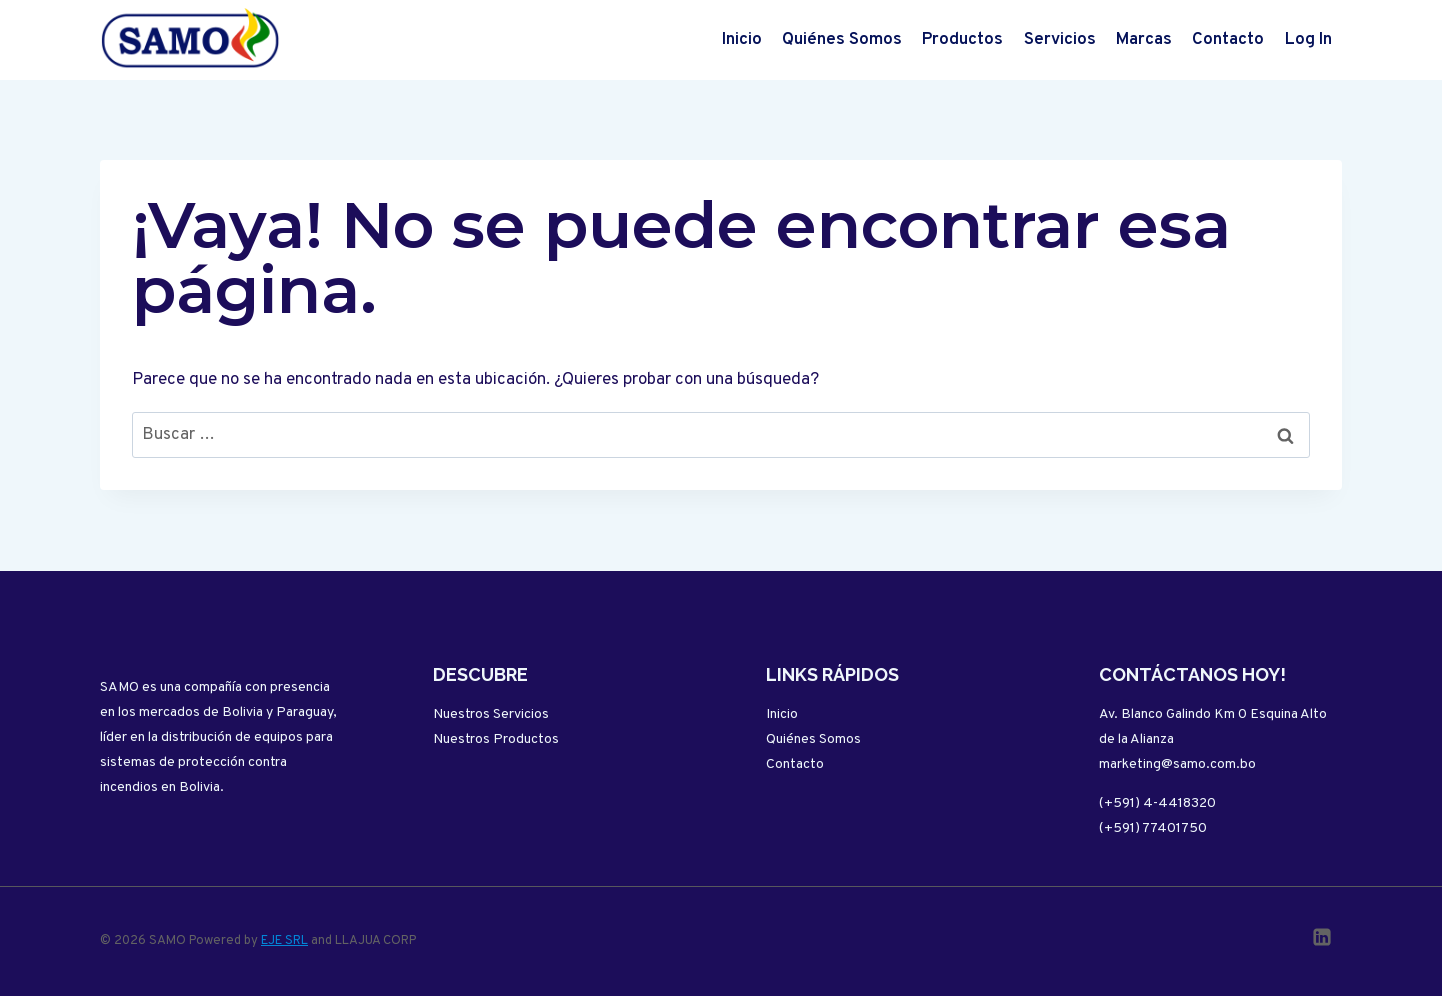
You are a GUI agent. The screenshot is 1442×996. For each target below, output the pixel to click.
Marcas (1144, 40)
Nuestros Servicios (491, 714)
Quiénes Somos (842, 40)
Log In (1308, 40)
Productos (962, 40)
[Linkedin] (1322, 937)
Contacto (1228, 40)
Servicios (1060, 40)
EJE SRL (284, 941)
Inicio (742, 40)
